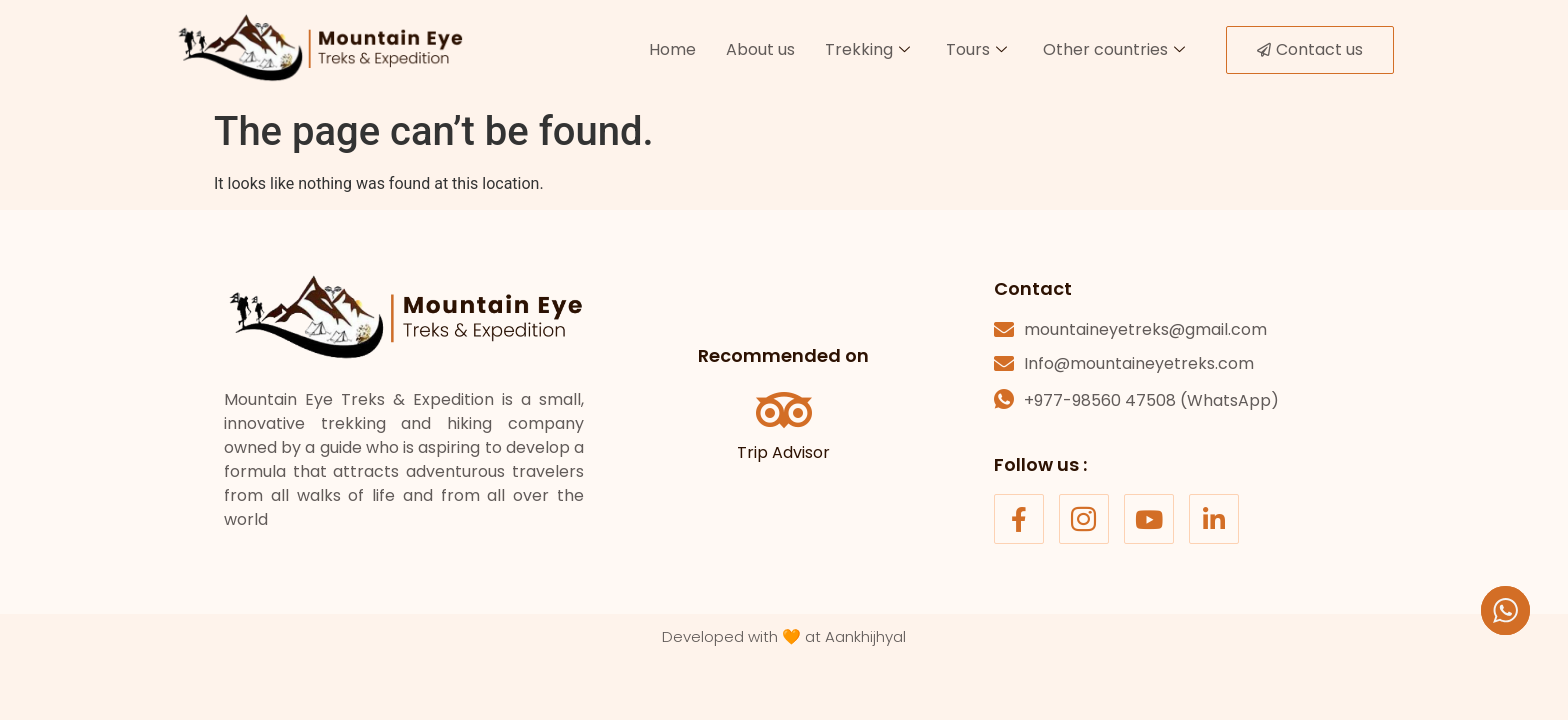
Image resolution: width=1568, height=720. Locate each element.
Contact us (1310, 49)
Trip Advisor (783, 452)
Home (672, 49)
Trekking (867, 49)
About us (760, 49)
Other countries (1114, 49)
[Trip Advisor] (784, 410)
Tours (976, 49)
